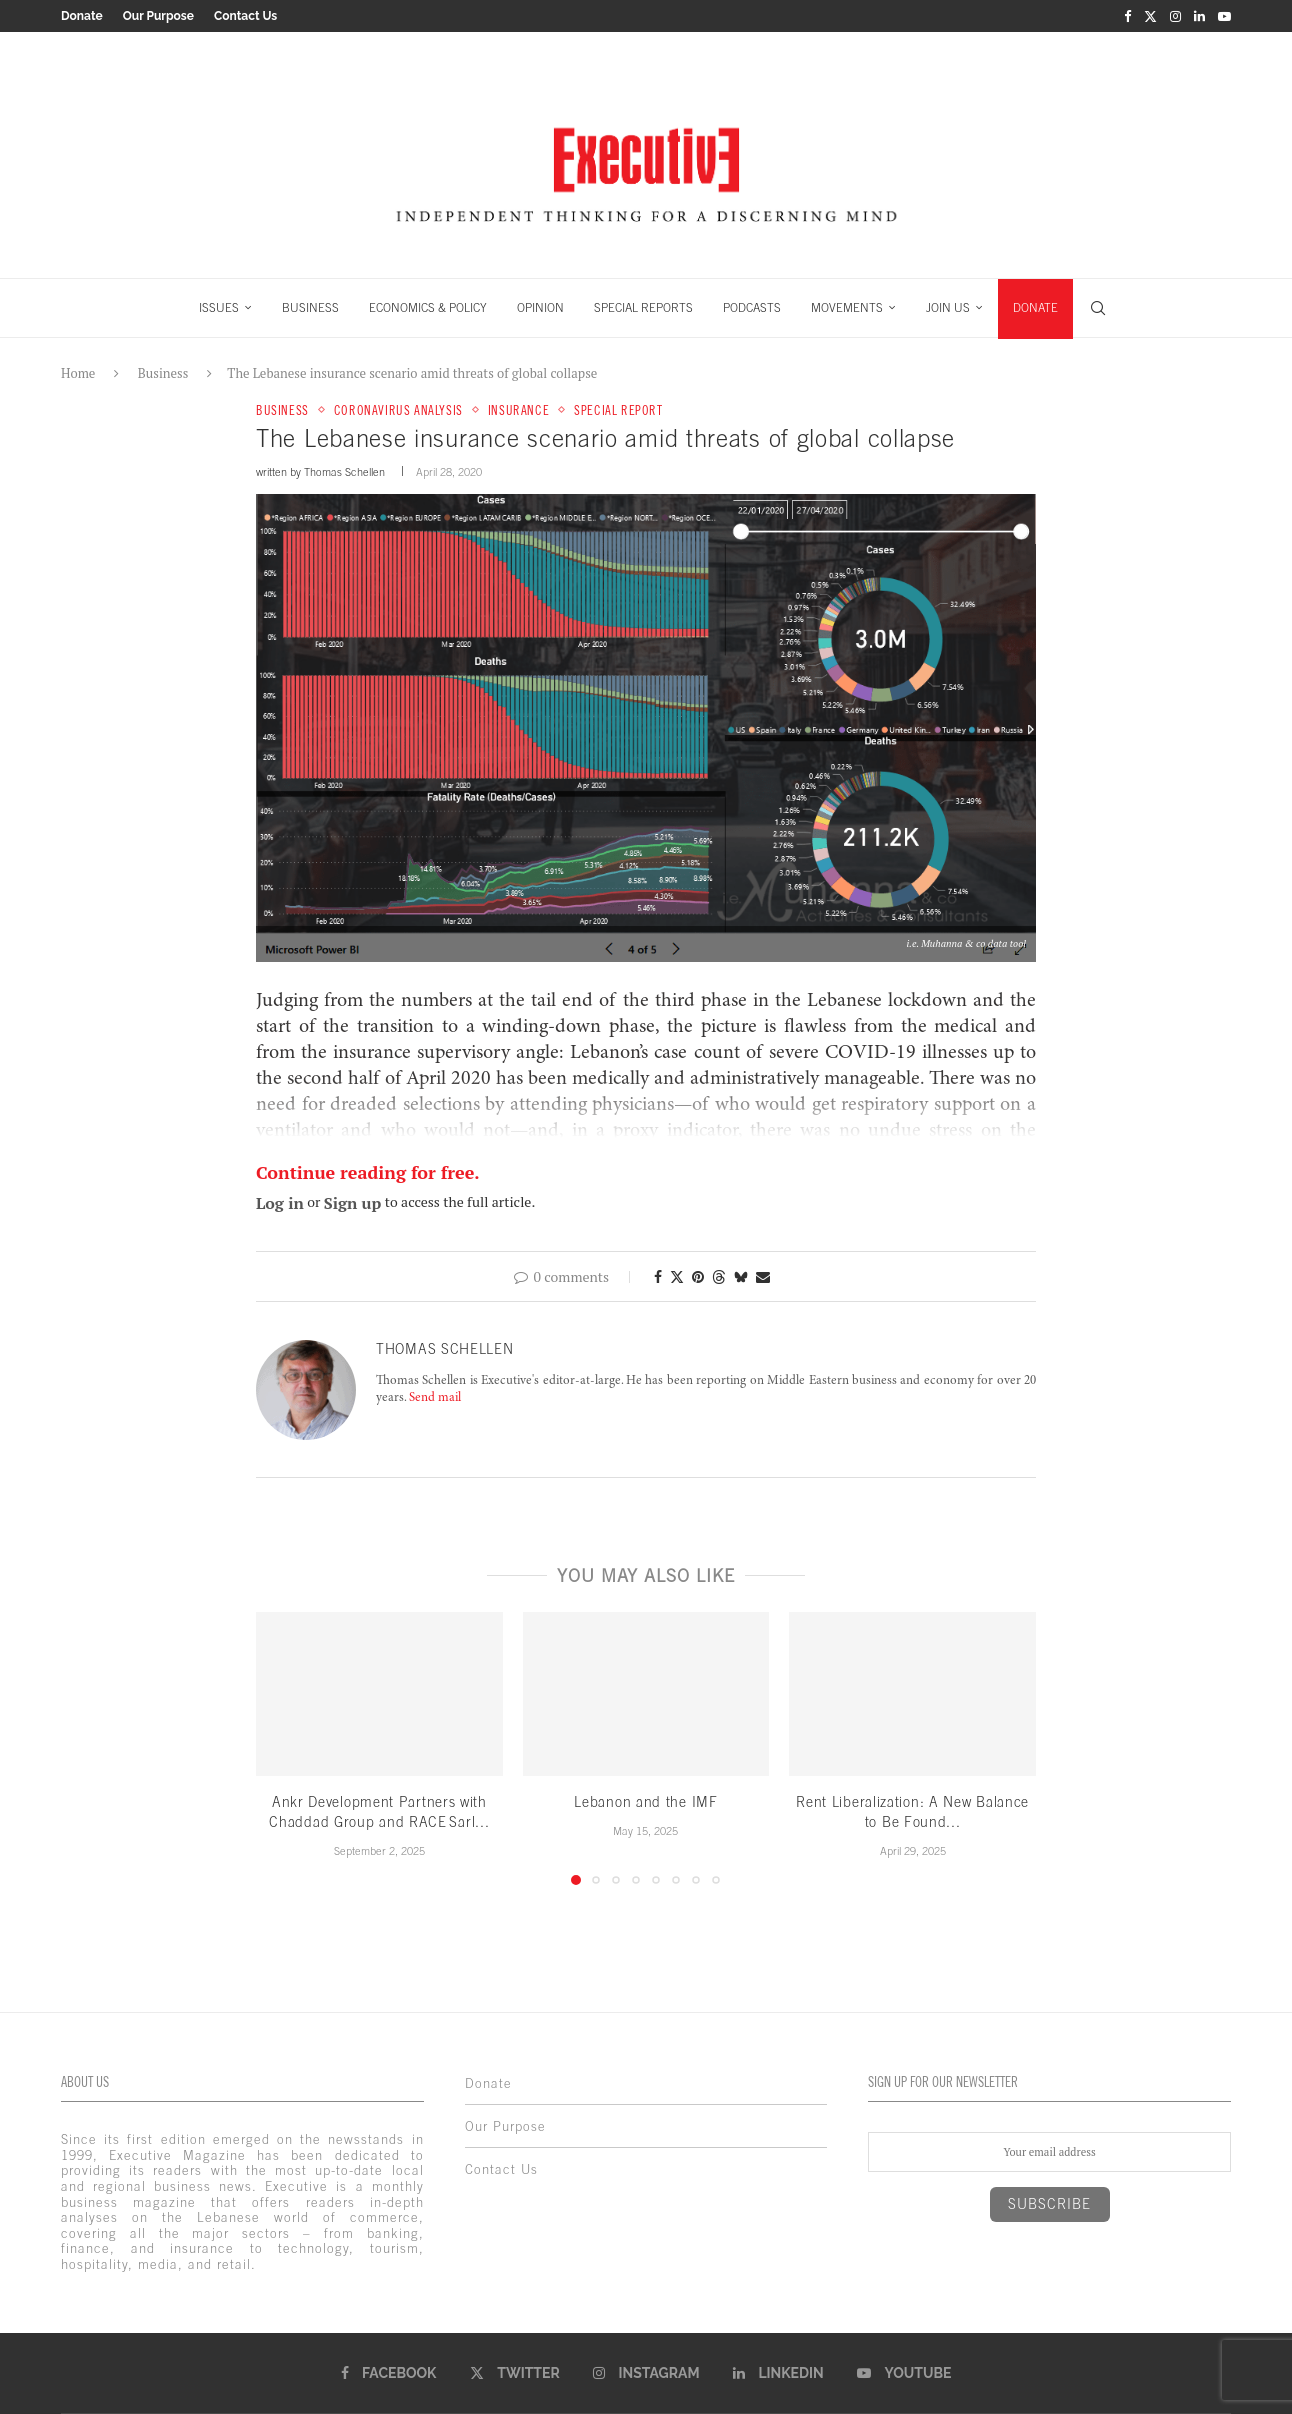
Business (163, 373)
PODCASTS (752, 308)
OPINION (540, 308)
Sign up (353, 1203)
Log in (280, 1203)
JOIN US (948, 308)
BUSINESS (310, 308)
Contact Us (245, 16)
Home (78, 373)
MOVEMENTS (847, 308)
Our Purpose (158, 16)
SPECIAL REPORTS (643, 308)
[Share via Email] (763, 1276)
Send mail (435, 1398)
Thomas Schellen (344, 472)
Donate (82, 16)
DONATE (1035, 308)
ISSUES (219, 308)
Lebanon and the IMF (645, 1802)
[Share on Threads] (719, 1276)
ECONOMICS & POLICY (428, 308)
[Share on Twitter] (677, 1276)
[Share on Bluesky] (741, 1276)
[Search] (1098, 308)
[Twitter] (1150, 16)
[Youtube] (1224, 16)
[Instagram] (1175, 16)
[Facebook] (1127, 16)
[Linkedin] (1199, 16)
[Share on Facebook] (658, 1276)
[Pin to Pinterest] (698, 1276)
